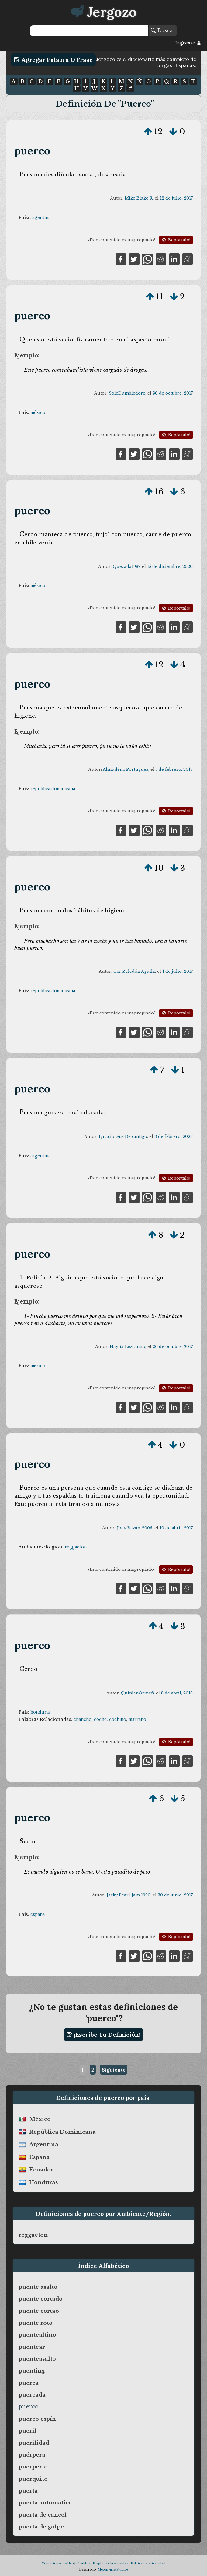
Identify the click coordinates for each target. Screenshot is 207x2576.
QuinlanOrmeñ (137, 1693)
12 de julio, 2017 (176, 198)
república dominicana (52, 788)
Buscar (163, 30)
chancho (82, 1719)
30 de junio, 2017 (175, 1895)
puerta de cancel (43, 2514)
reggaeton (76, 1547)
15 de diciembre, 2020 (170, 566)
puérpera (32, 2454)
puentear (32, 2347)
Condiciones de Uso (58, 2563)
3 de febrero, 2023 (173, 1136)
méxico (37, 412)
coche (100, 1719)
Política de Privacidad (148, 2563)
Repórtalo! (175, 240)
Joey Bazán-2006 (134, 1528)
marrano (137, 1719)
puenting (32, 2370)
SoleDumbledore (127, 393)
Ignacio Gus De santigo (123, 1136)
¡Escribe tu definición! (103, 2034)
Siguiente (114, 2070)
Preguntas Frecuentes (110, 2563)
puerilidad (34, 2443)
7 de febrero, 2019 (174, 769)
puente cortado (41, 2298)
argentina (40, 217)
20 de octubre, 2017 (173, 1346)
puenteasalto (37, 2358)
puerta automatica (45, 2502)
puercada (32, 2394)
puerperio (33, 2466)
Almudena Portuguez (125, 769)
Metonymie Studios (113, 2569)
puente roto (36, 2322)
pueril (27, 2430)
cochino (117, 1719)
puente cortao (39, 2311)
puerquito (33, 2478)
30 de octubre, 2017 (173, 393)
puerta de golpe (41, 2526)
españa (37, 1914)
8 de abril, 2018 (177, 1693)
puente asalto (38, 2287)
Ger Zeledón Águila (134, 971)
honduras (40, 1712)
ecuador (41, 2170)
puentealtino (37, 2334)
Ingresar (188, 43)
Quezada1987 (126, 566)
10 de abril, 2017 (176, 1528)
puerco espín (37, 2418)
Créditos (83, 2563)
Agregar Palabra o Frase (53, 59)
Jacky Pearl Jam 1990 (128, 1895)
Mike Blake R (139, 198)
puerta (28, 2490)
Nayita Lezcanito (127, 1346)
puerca (29, 2383)
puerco (32, 150)
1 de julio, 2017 (177, 971)
